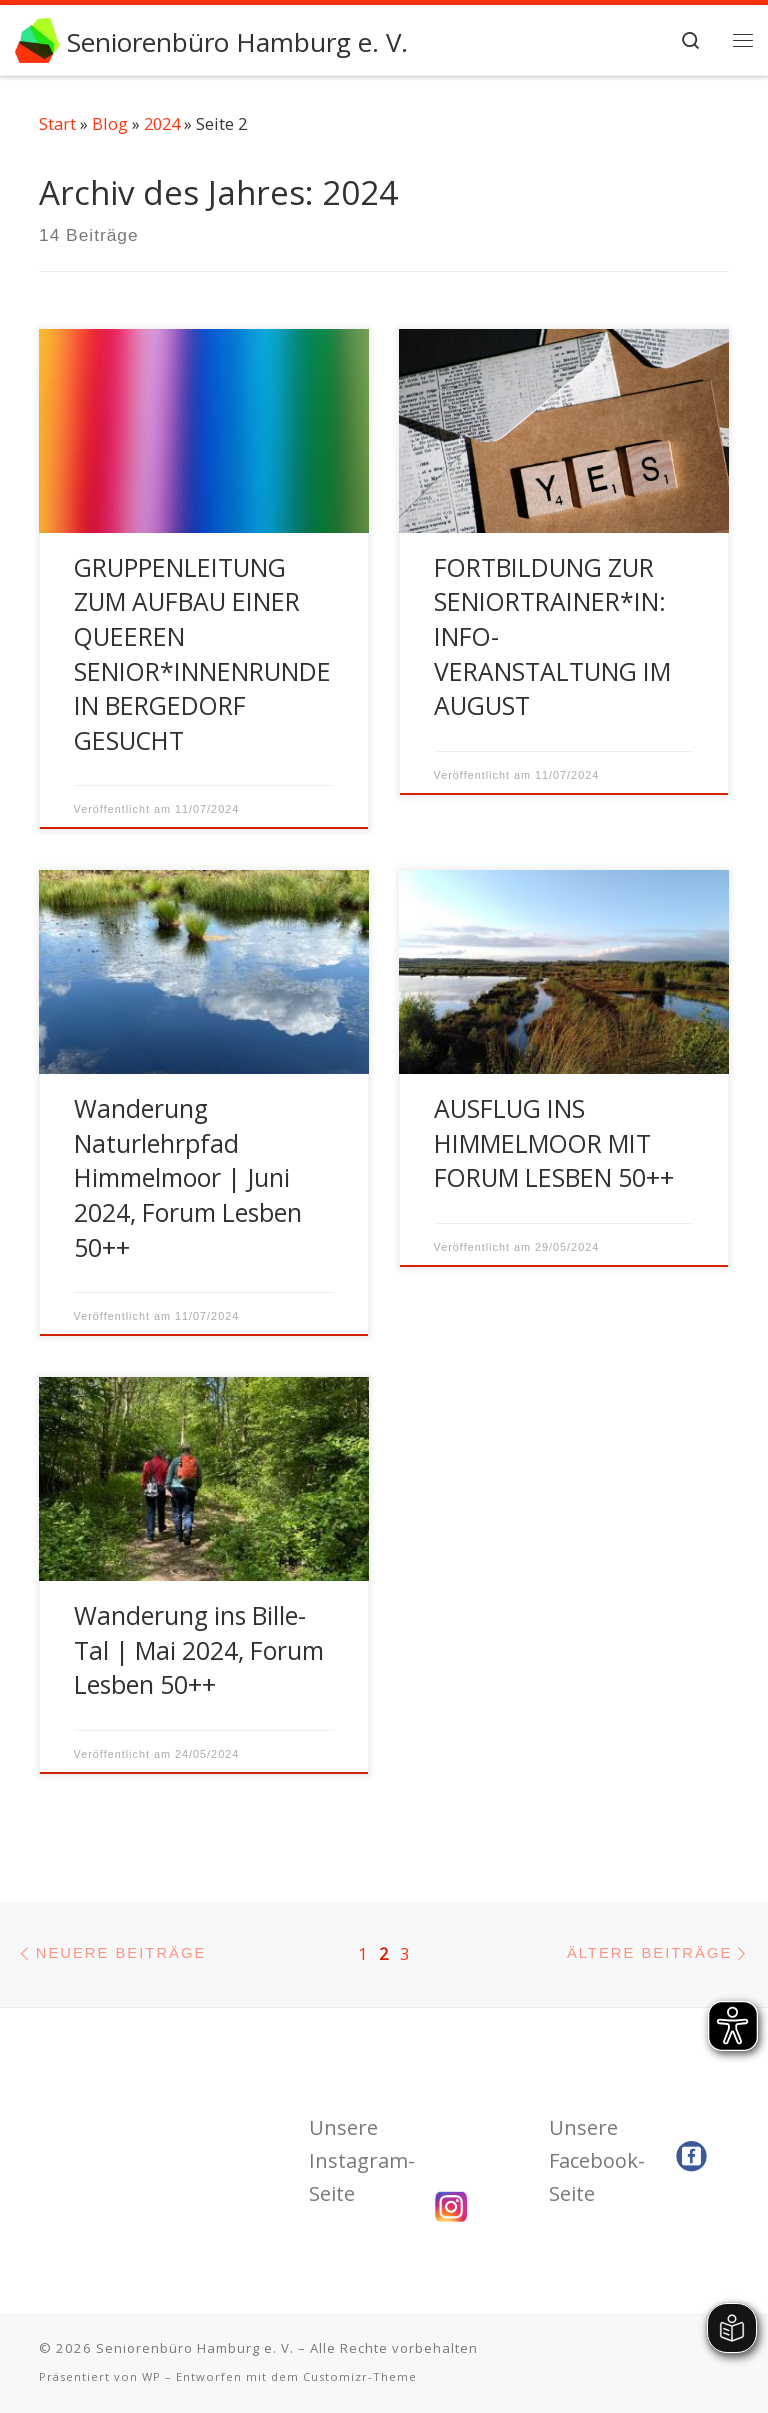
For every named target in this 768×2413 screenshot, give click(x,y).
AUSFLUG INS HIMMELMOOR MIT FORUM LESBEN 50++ (554, 1143)
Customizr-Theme (360, 2376)
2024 (162, 123)
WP (151, 2376)
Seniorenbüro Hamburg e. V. (195, 2348)
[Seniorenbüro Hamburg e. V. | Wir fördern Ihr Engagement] (37, 37)
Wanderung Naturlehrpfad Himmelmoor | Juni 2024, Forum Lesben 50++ (188, 1177)
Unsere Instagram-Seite (362, 2160)
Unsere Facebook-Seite (597, 2160)
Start (57, 123)
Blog (110, 123)
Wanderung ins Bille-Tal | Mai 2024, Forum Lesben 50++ (199, 1650)
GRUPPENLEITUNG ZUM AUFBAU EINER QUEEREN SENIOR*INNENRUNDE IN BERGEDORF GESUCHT (202, 654)
